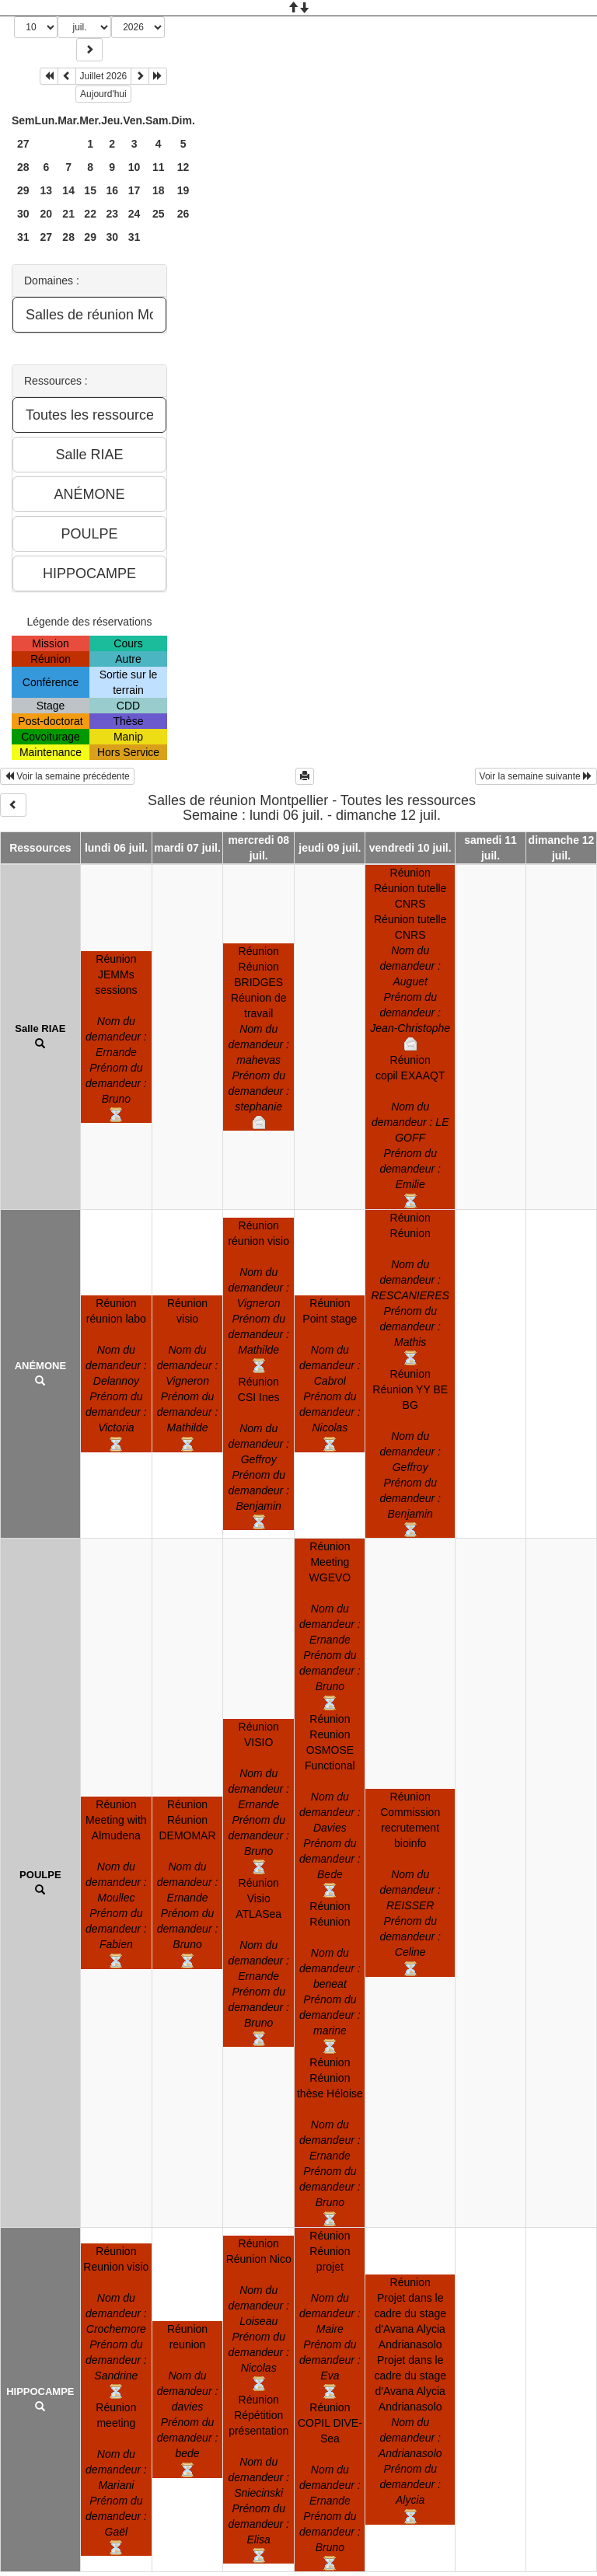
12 (183, 167)
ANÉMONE (40, 1366)
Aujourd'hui (103, 94)
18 (158, 190)
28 (23, 167)
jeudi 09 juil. (329, 848)
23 (112, 213)
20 (46, 213)
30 (23, 213)
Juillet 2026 (103, 76)
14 (68, 190)
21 (68, 213)
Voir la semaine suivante (536, 776)
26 (183, 213)
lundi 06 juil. (116, 848)
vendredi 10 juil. (410, 848)
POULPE (40, 1875)
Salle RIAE (40, 1028)
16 (112, 190)
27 (23, 144)
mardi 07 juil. (187, 848)
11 (158, 167)
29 (23, 190)
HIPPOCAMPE (40, 2391)
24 (134, 213)
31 (23, 237)
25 (158, 213)
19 (183, 190)
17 (134, 190)
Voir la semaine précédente (67, 776)
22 (90, 213)
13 (46, 190)
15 (90, 190)
